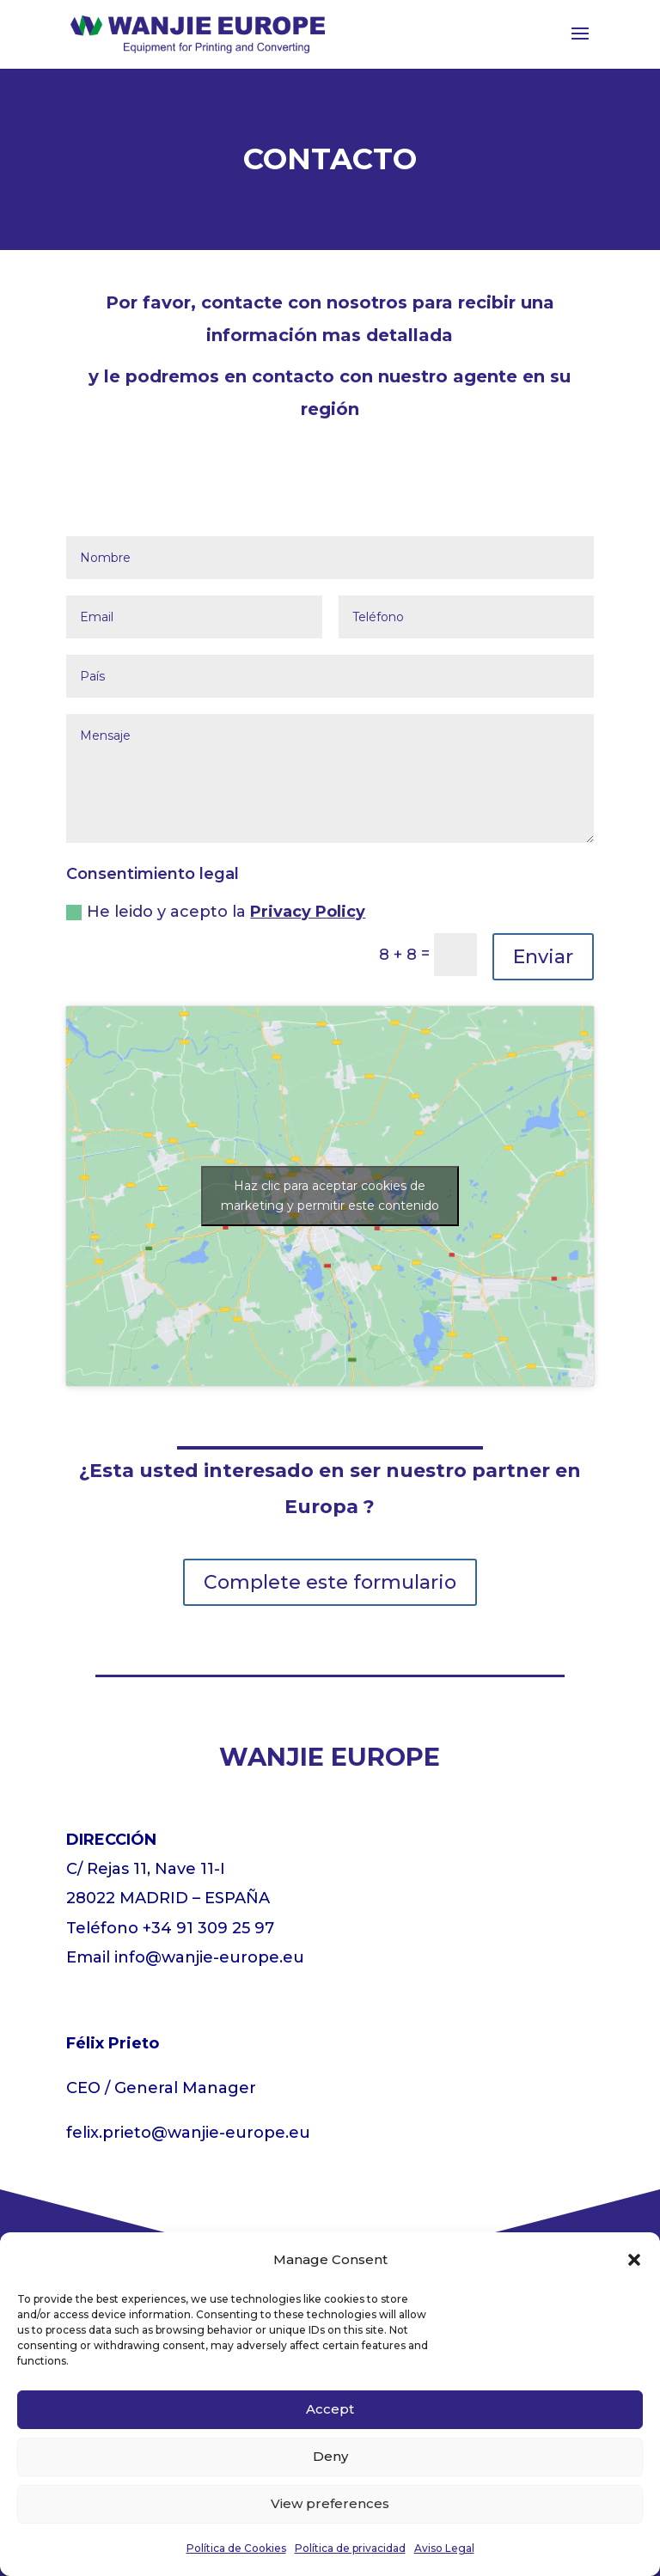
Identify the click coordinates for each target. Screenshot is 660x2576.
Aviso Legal (444, 2548)
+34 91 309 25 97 (208, 1928)
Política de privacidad (350, 2548)
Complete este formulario (330, 1582)
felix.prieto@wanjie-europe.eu (188, 2132)
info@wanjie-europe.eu (209, 1957)
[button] (634, 2259)
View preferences (330, 2503)
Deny (330, 2456)
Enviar (543, 956)
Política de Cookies (236, 2548)
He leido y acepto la (215, 911)
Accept (330, 2409)
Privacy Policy (307, 911)
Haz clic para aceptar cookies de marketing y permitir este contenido (330, 1195)
